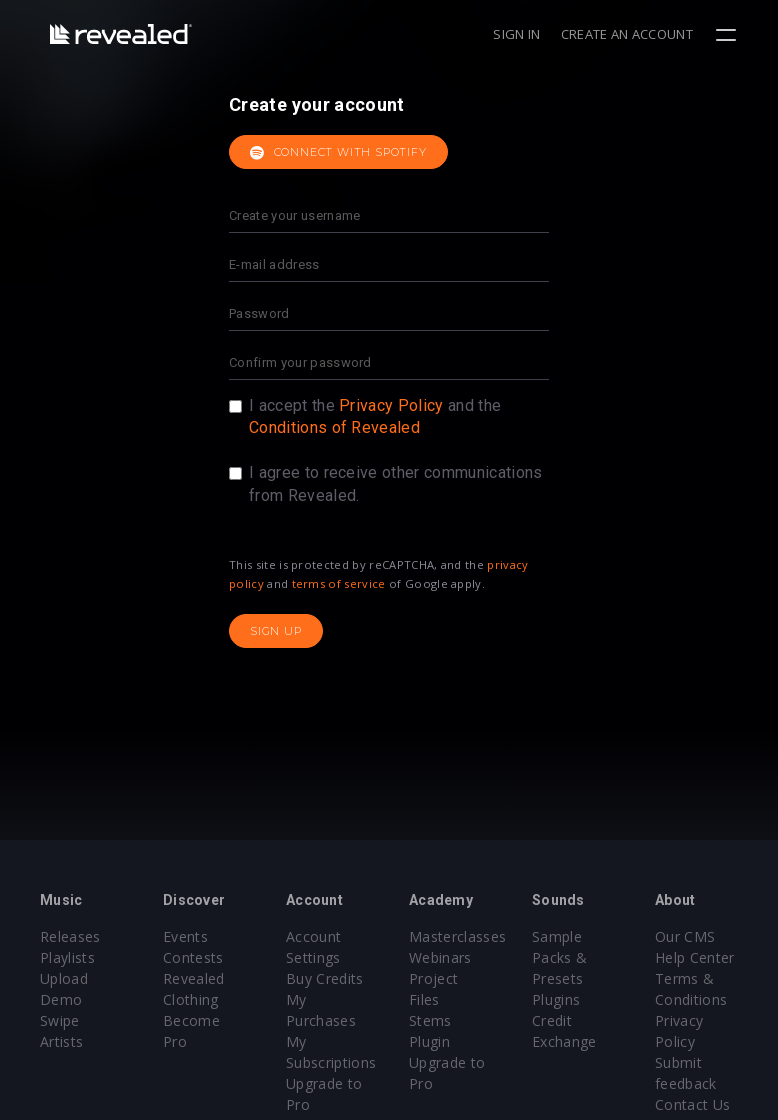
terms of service (339, 583)
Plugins (556, 999)
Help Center (695, 957)
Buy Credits (325, 978)
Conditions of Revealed (334, 427)
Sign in (516, 34)
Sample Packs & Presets (559, 957)
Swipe (60, 1020)
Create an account (627, 34)
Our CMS (685, 936)
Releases (70, 936)
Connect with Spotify (338, 153)
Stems (430, 1020)
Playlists (67, 957)
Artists (61, 1041)
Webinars (440, 957)
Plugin (429, 1041)
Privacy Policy (391, 405)
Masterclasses (457, 936)
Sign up (276, 631)
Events (185, 936)
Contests (193, 957)
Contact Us (692, 1104)
